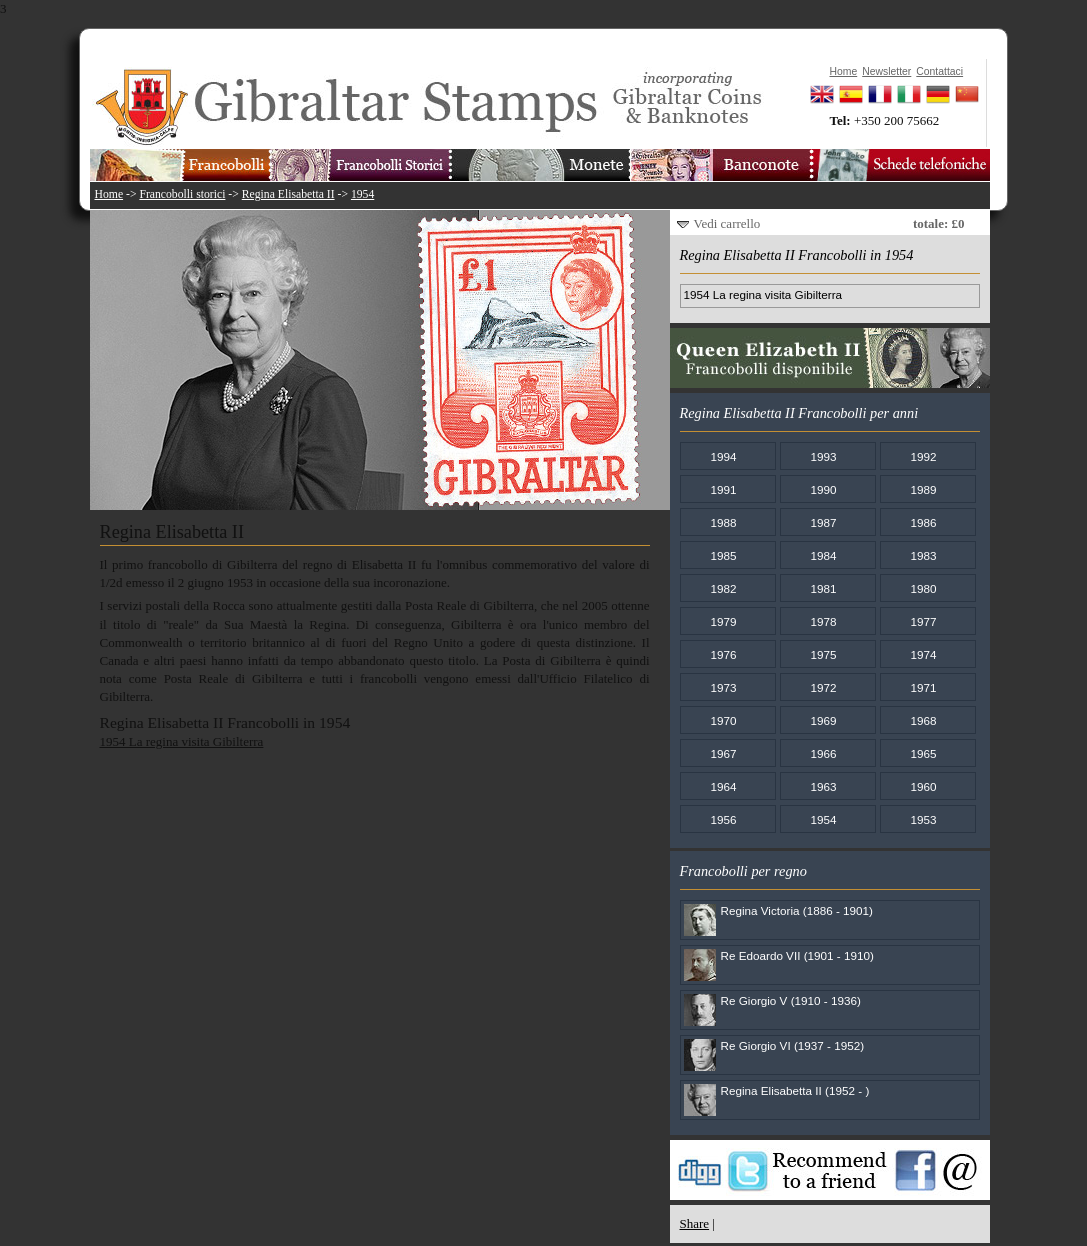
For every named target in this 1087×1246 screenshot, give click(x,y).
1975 (823, 654)
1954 (362, 194)
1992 (923, 456)
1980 (923, 588)
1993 (823, 456)
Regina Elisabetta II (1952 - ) (795, 1090)
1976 (723, 654)
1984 (823, 555)
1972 (823, 687)
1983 (923, 555)
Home (109, 194)
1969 (823, 720)
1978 (823, 621)
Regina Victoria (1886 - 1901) (797, 910)
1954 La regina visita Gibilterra (182, 741)
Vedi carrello (727, 223)
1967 (723, 753)
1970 (723, 720)
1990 (823, 489)
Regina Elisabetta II (288, 194)
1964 (723, 786)
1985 (723, 555)
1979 (723, 621)
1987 (823, 522)
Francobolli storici (182, 194)
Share (695, 1223)
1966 (823, 753)
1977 (923, 621)
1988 (723, 522)
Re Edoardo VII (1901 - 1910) (797, 955)
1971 (923, 687)
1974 (923, 654)
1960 (923, 786)
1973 (723, 687)
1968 (923, 720)
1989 (923, 489)
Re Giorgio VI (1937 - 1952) (793, 1045)
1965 (923, 753)
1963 (823, 786)
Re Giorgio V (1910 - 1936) (791, 1000)
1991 (723, 489)
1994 (723, 456)
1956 (723, 819)
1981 (823, 588)
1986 (923, 522)
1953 (923, 819)
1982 (723, 588)
